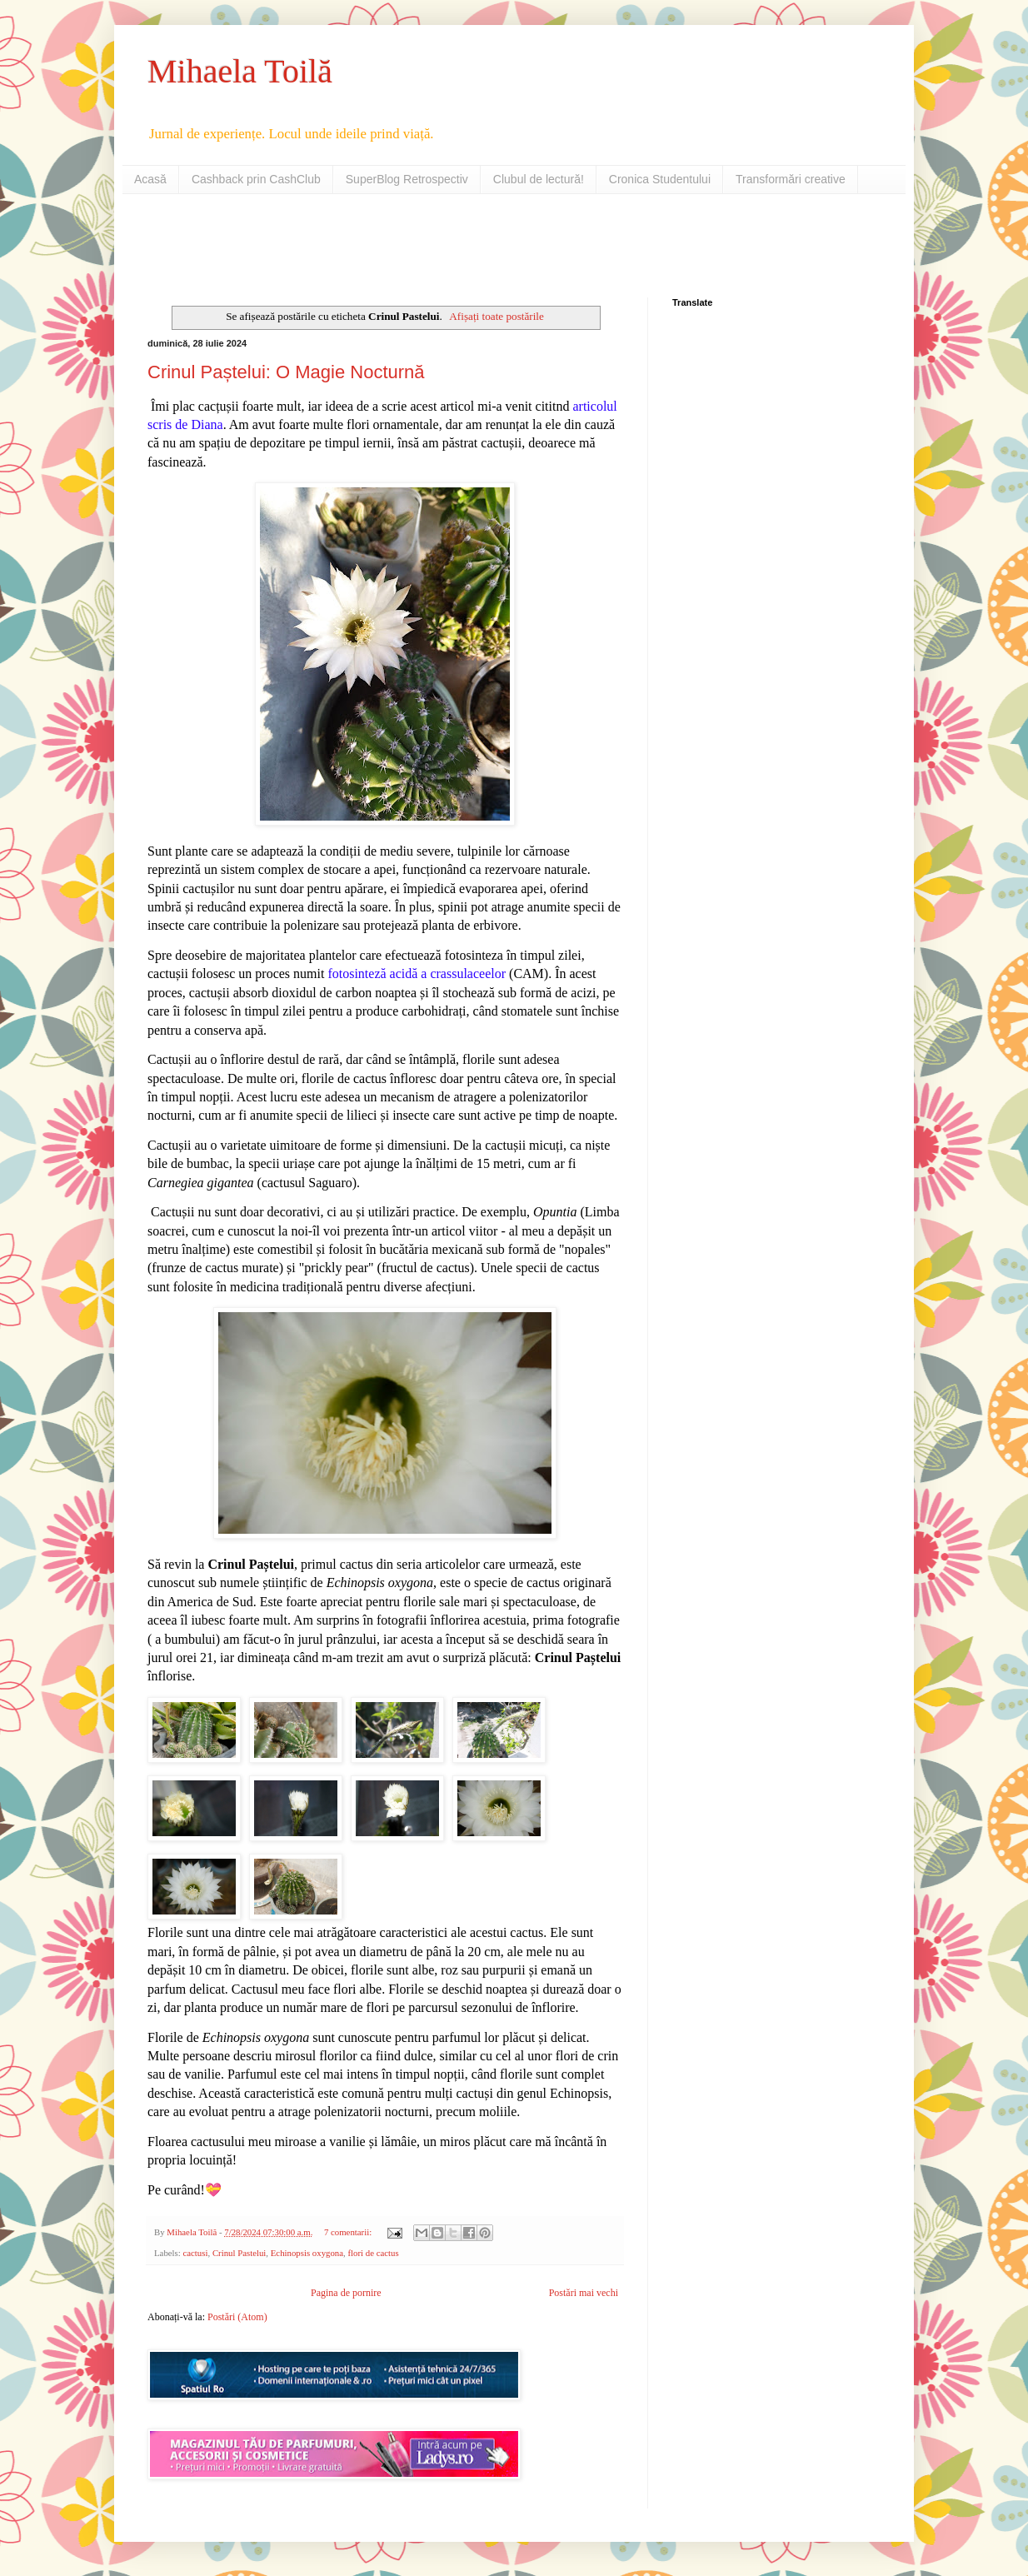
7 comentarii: (349, 2232)
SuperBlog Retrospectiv (407, 179)
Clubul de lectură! (538, 179)
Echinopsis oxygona (307, 2253)
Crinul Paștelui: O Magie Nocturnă (286, 372)
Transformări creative (791, 179)
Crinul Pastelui (239, 2253)
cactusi (194, 2253)
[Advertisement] (342, 244)
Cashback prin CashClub (256, 179)
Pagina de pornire (346, 2293)
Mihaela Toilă (239, 71)
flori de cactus (372, 2253)
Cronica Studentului (660, 179)
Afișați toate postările (496, 316)
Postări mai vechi (583, 2293)
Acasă (150, 179)
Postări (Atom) (237, 2317)
